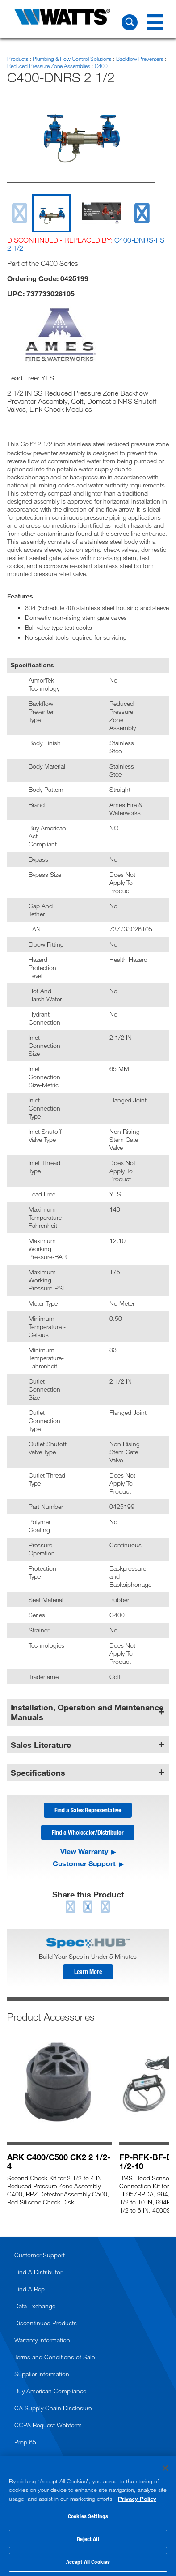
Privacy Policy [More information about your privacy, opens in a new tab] (137, 2498)
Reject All (88, 2538)
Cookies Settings (88, 2516)
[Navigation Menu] (155, 22)
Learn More (88, 1971)
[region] (88, 2516)
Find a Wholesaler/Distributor (88, 1832)
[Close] (165, 2468)
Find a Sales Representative (87, 1810)
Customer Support (84, 1863)
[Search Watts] (130, 22)
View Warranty (84, 1851)
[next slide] (142, 213)
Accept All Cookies (88, 2561)
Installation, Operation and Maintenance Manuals (87, 1712)
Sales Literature (41, 1745)
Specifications (38, 1772)
